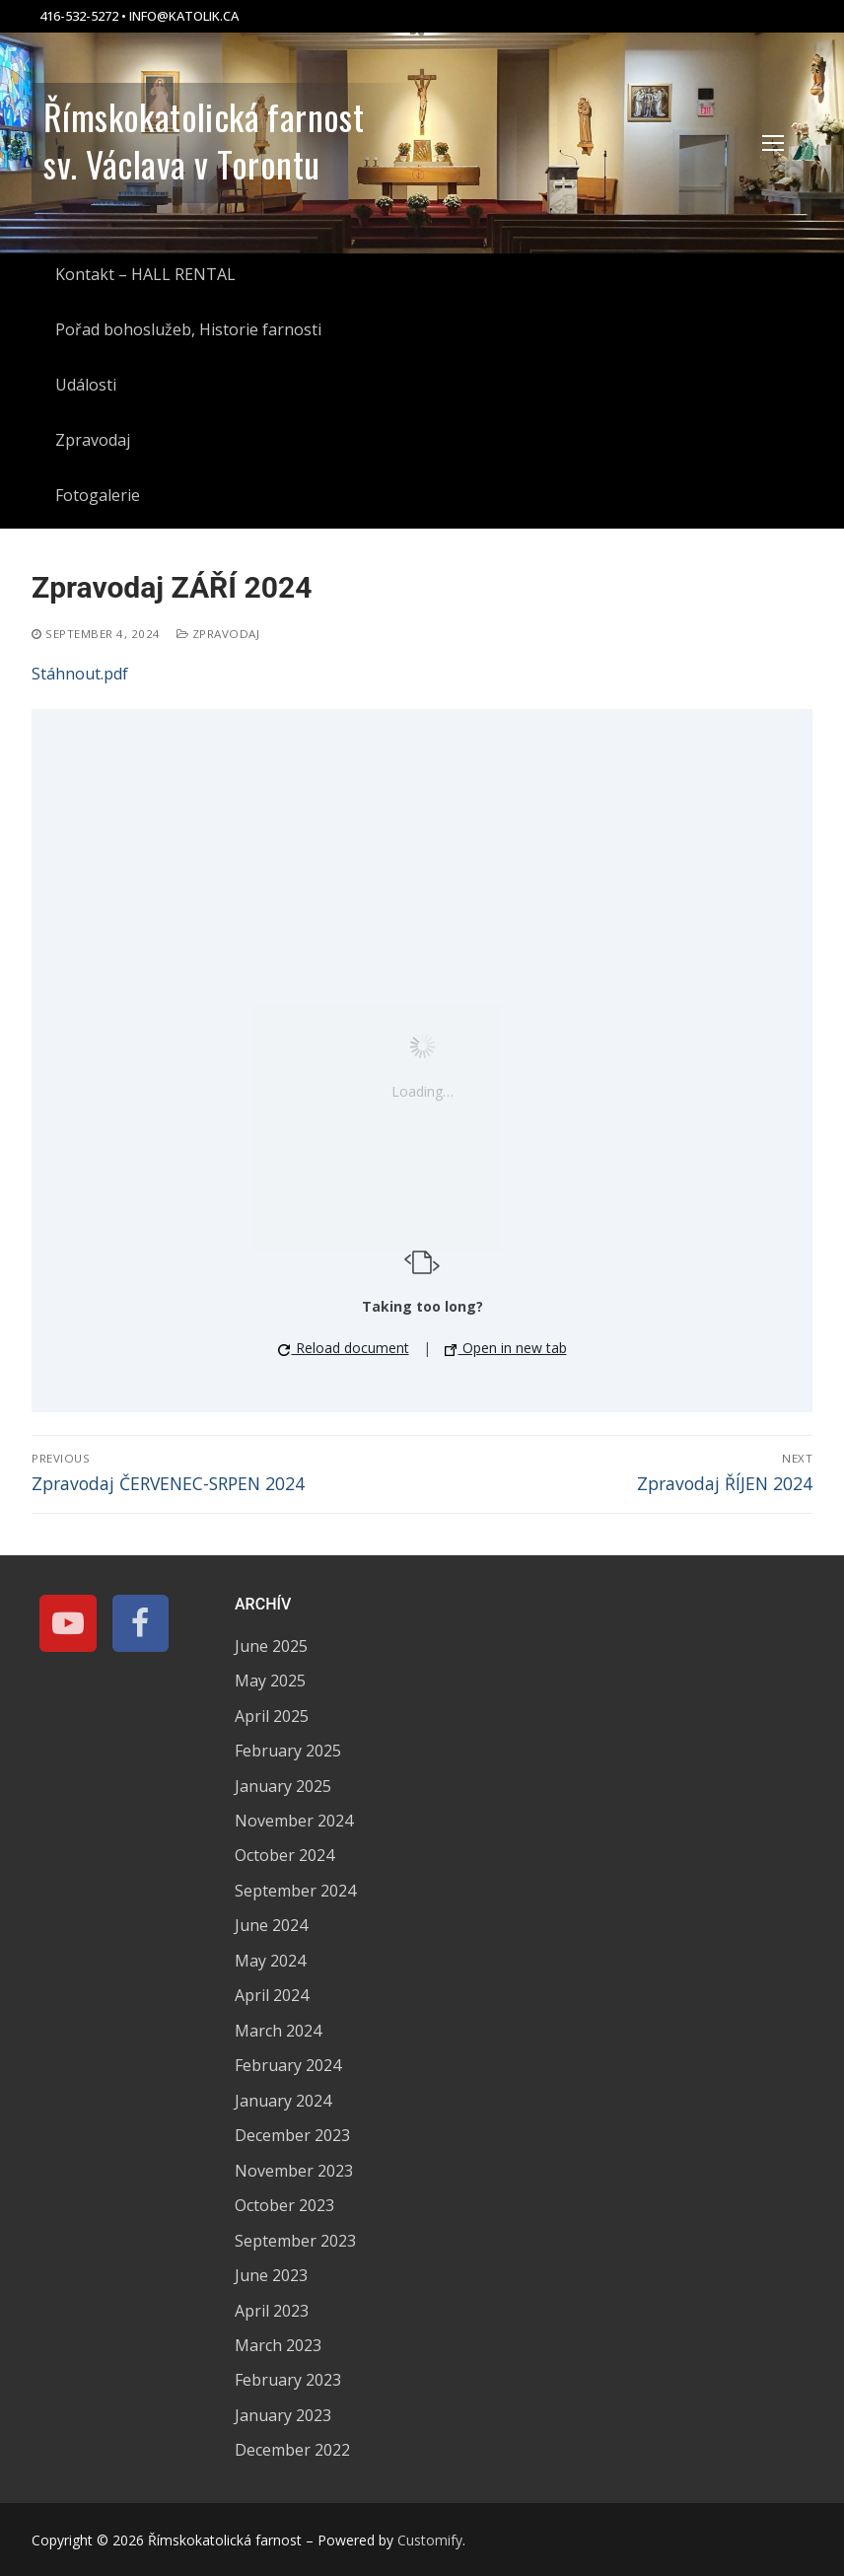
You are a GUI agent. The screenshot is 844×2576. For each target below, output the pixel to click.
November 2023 (294, 2171)
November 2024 (294, 1820)
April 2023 (272, 2311)
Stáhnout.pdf (80, 673)
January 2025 (283, 1786)
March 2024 (278, 2030)
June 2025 (271, 1646)
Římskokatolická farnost (203, 116)
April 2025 (272, 1716)
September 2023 (295, 2241)
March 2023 (278, 2345)
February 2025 (288, 1750)
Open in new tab (506, 1347)
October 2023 (284, 2205)
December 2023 (292, 2135)
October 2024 (284, 1855)
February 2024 (288, 2065)
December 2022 (292, 2450)
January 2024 (283, 2100)
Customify (429, 2540)
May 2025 (270, 1680)
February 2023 (288, 2380)
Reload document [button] (343, 1347)
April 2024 (272, 1995)
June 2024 (271, 1925)
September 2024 (295, 1890)
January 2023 (283, 2415)
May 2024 (270, 1960)
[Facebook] (141, 1623)
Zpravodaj (218, 633)
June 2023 (271, 2275)
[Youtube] (68, 1623)
